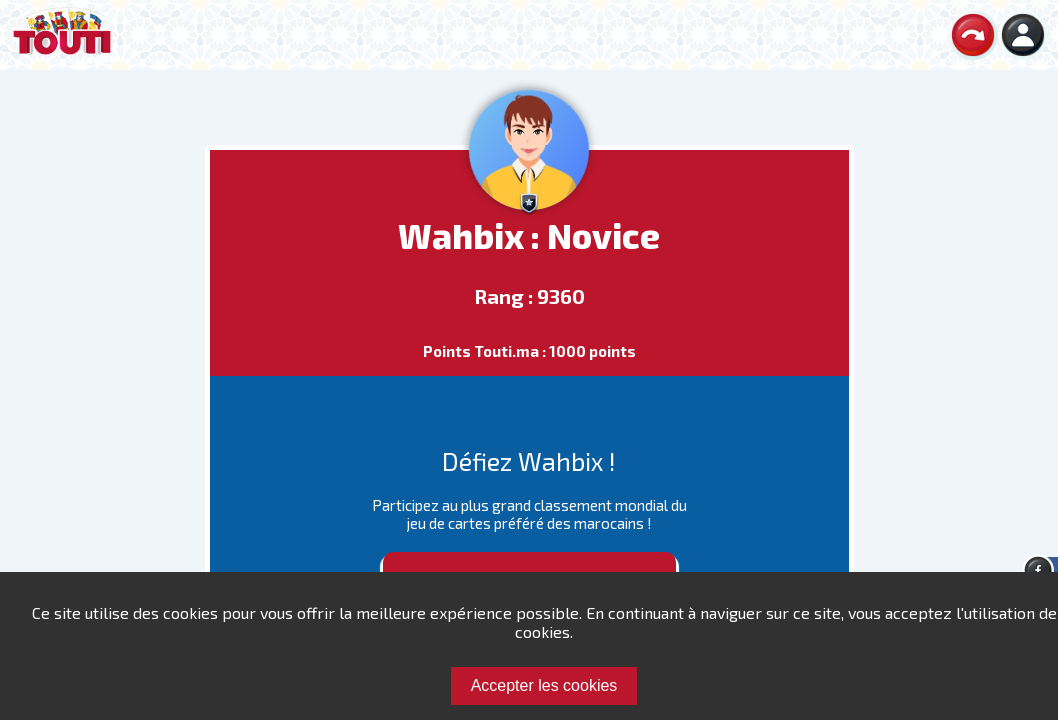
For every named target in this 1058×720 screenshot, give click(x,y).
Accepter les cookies (544, 685)
